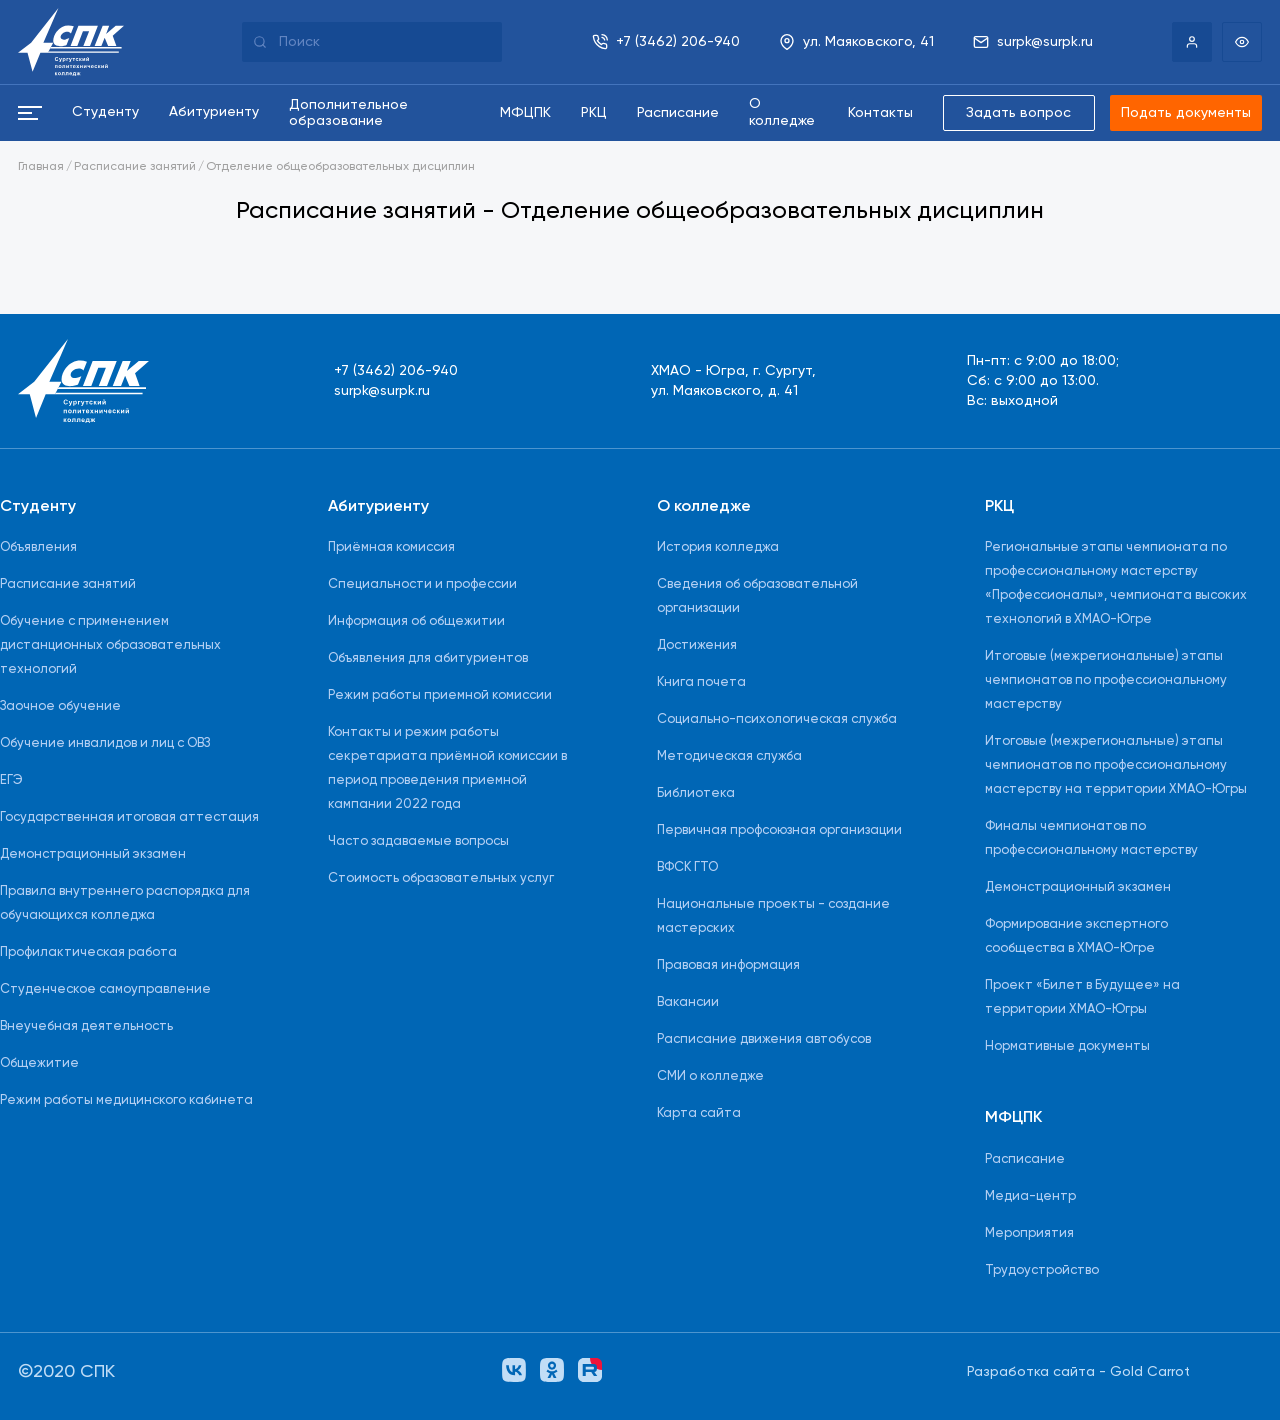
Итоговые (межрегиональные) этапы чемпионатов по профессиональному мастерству (1106, 680)
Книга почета (701, 682)
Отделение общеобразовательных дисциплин (340, 167)
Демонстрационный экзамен (93, 854)
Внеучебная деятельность (86, 1026)
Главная (41, 167)
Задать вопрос (1018, 113)
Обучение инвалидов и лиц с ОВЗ (105, 743)
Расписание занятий (135, 167)
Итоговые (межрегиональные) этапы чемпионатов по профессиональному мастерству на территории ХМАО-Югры (1116, 765)
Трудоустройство (1042, 1270)
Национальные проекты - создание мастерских (773, 916)
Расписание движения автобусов (764, 1039)
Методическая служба (729, 756)
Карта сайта (699, 1113)
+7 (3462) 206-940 (396, 371)
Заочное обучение (60, 706)
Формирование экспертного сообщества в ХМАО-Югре (1076, 936)
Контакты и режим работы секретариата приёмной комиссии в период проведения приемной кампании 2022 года (447, 768)
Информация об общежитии (416, 621)
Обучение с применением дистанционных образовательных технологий (110, 645)
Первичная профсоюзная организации (779, 830)
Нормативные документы (1067, 1046)
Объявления (38, 547)
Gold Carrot (1150, 1372)
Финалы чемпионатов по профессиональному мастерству (1091, 838)
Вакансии (688, 1002)
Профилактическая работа (88, 952)
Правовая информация (728, 965)
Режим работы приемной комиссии (440, 695)
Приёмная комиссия (391, 547)
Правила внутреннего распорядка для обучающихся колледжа (125, 903)
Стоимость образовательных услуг (441, 878)
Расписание (1025, 1159)
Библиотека (696, 793)
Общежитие (39, 1063)
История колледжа (718, 547)
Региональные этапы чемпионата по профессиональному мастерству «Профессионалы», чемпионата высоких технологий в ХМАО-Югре (1116, 583)
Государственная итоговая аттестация (129, 817)
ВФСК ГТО (687, 867)
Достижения (697, 645)
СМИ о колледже (710, 1076)
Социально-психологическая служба (777, 719)
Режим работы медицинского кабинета (126, 1100)
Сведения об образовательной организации (757, 596)
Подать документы (1186, 113)
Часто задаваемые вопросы (418, 841)
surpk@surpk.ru (382, 391)
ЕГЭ (11, 780)
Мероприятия (1029, 1233)
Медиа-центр (1030, 1196)
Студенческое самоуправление (105, 989)
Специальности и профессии (422, 584)
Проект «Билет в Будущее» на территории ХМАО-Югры (1082, 997)
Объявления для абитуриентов (428, 658)
